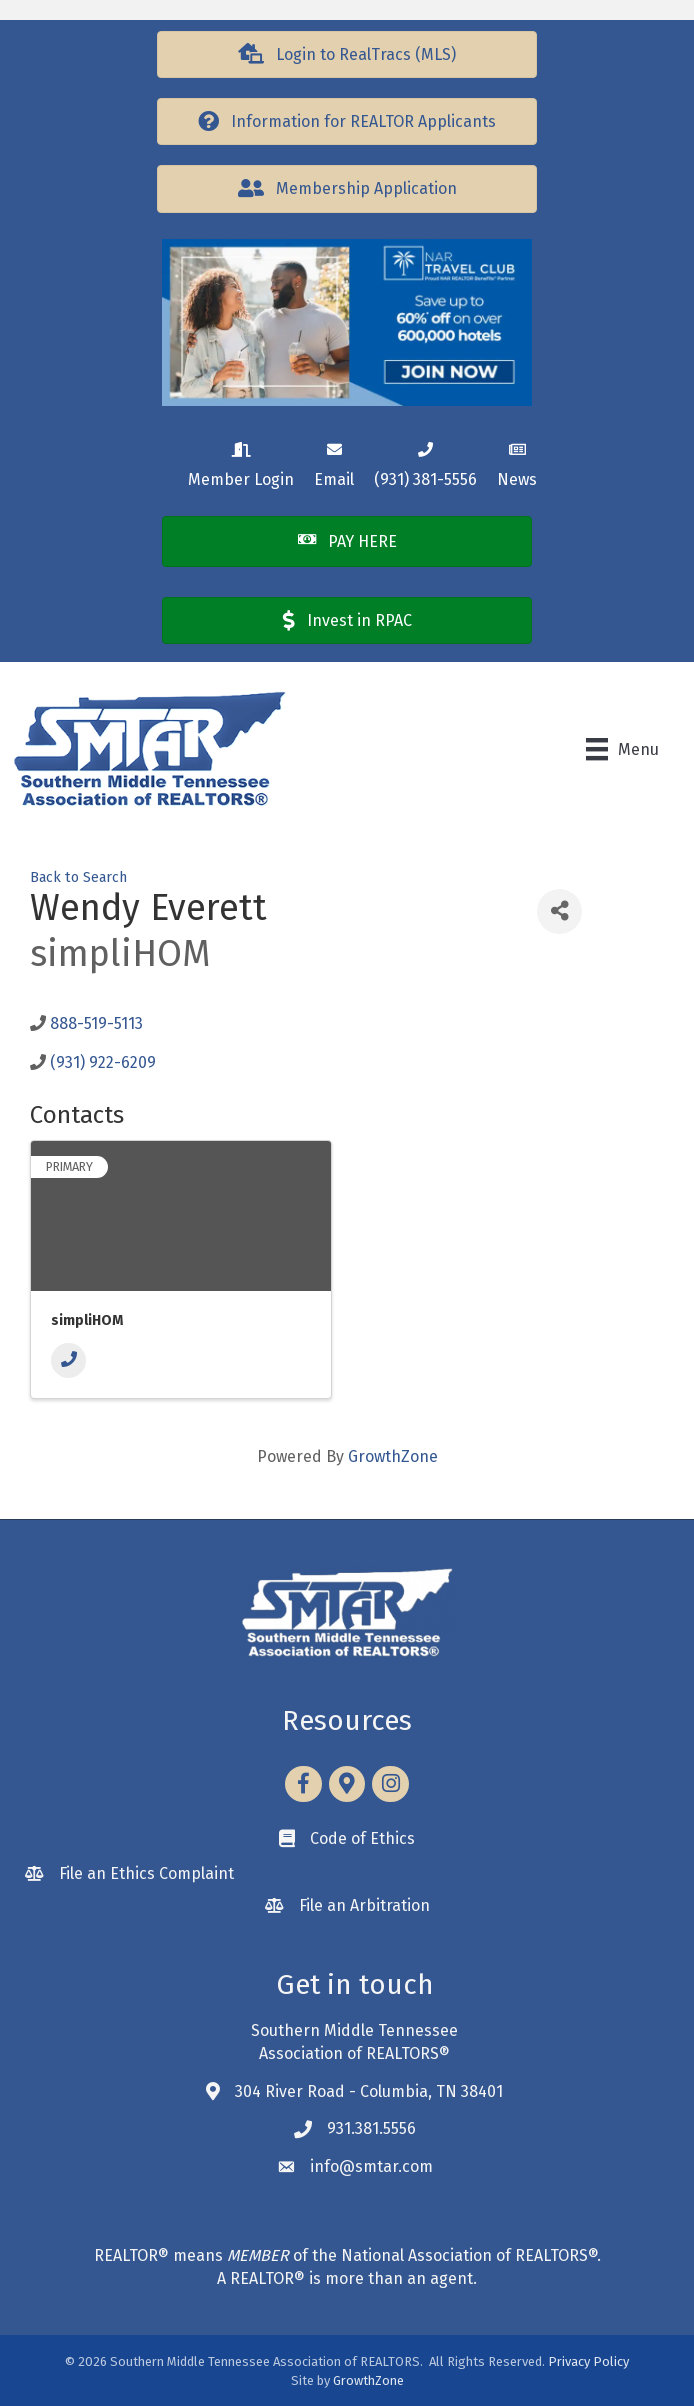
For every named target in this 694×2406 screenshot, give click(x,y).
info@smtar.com (371, 2166)
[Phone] (68, 1360)
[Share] (559, 911)
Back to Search (78, 877)
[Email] (334, 461)
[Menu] (622, 749)
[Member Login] (241, 461)
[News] (517, 461)
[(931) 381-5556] (425, 461)
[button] (347, 54)
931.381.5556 (371, 2128)
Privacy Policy (588, 2361)
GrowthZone (393, 1456)
